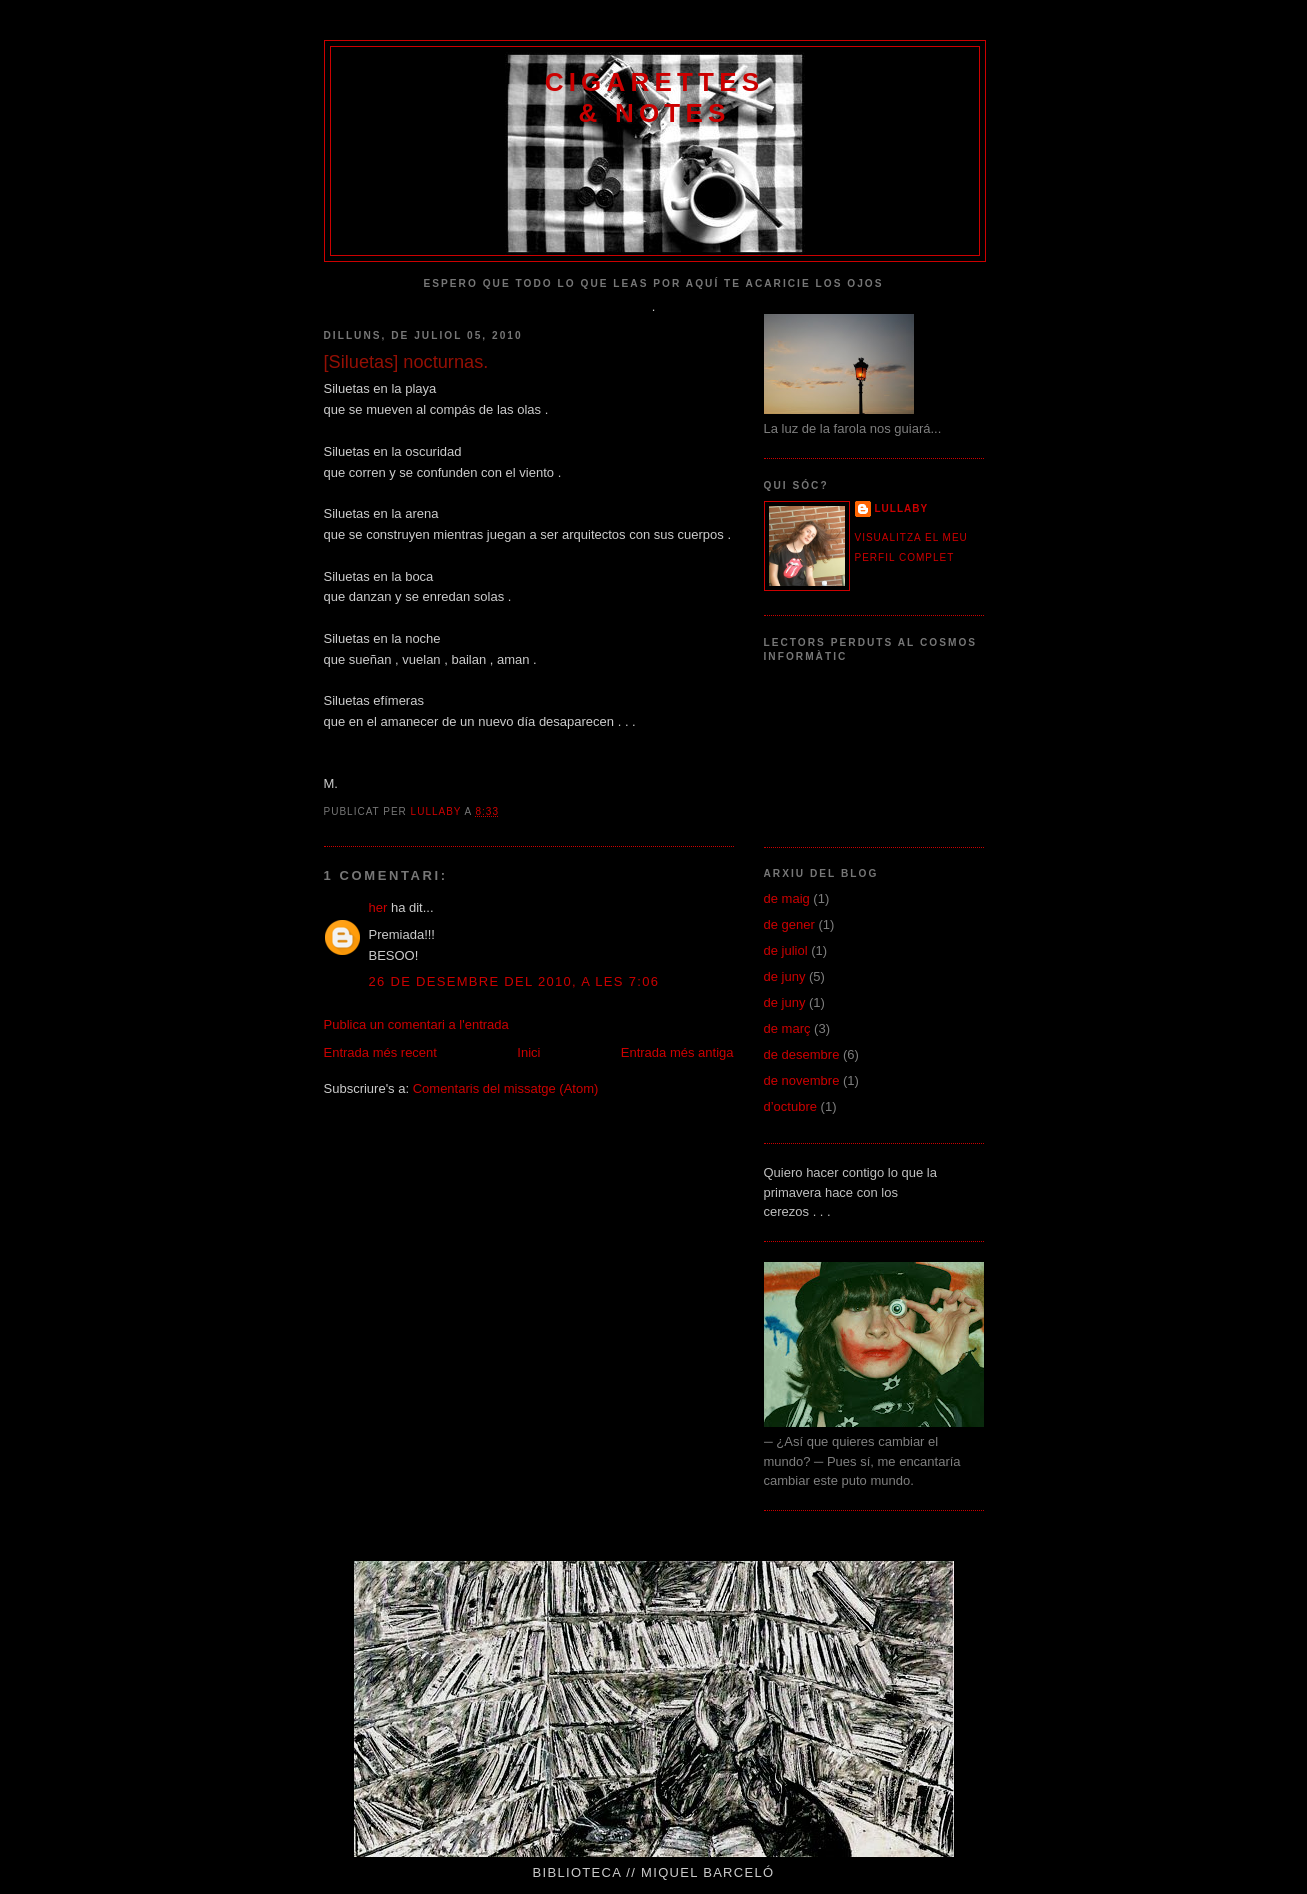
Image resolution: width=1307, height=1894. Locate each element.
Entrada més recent (380, 1052)
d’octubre (790, 1106)
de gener (789, 924)
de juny (785, 976)
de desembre (802, 1054)
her (378, 907)
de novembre (802, 1080)
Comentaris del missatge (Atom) (506, 1088)
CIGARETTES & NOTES (655, 97)
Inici (528, 1052)
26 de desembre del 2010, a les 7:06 (514, 981)
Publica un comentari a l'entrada (416, 1024)
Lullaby (902, 508)
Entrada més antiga (677, 1052)
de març (787, 1028)
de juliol (786, 950)
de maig (787, 898)
